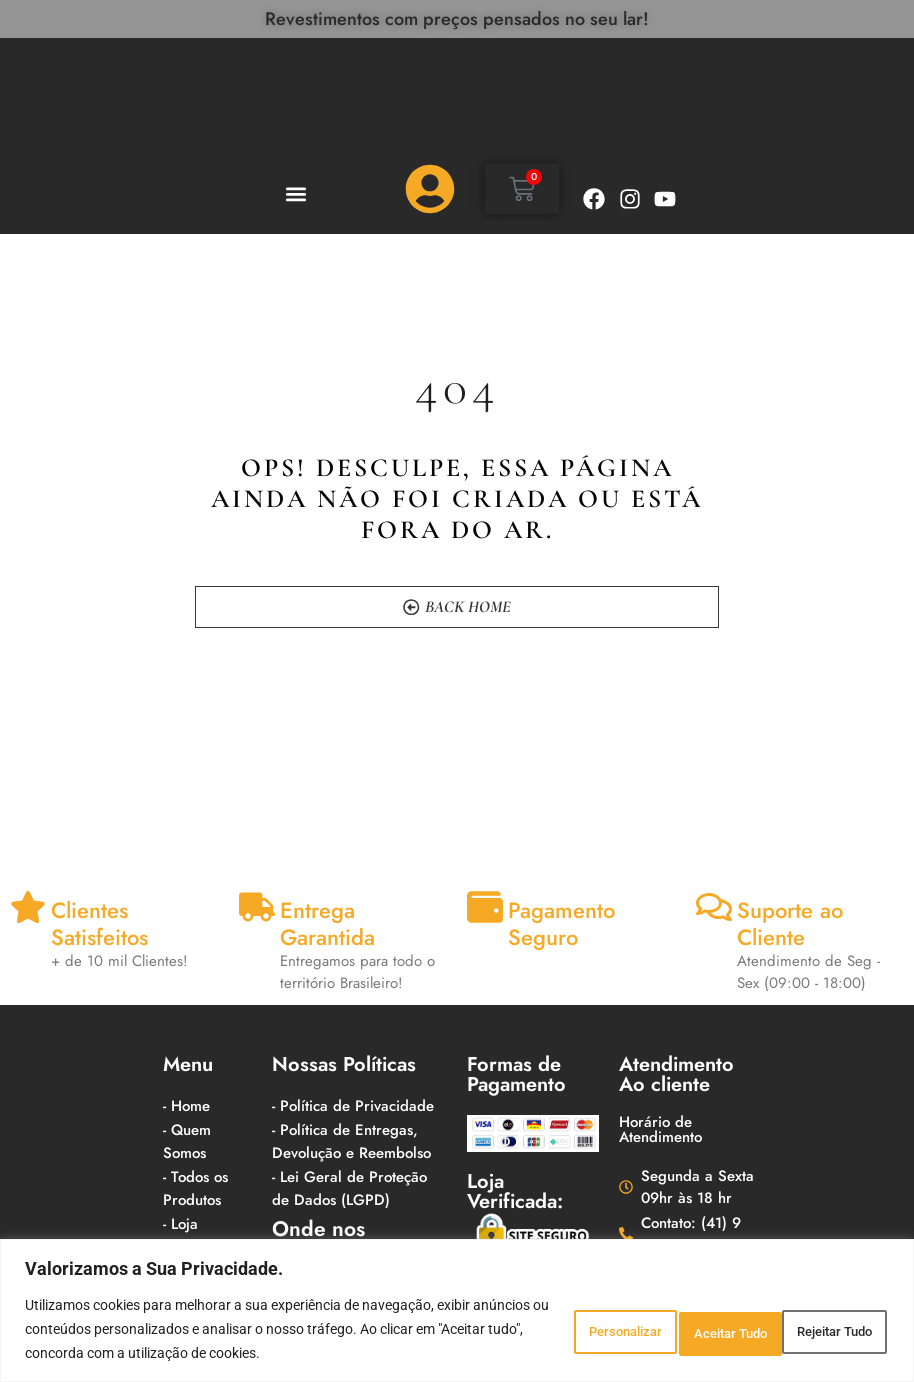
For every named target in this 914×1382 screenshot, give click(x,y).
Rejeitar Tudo (670, 1317)
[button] (295, 194)
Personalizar (520, 1317)
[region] (457, 1298)
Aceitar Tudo (819, 1317)
